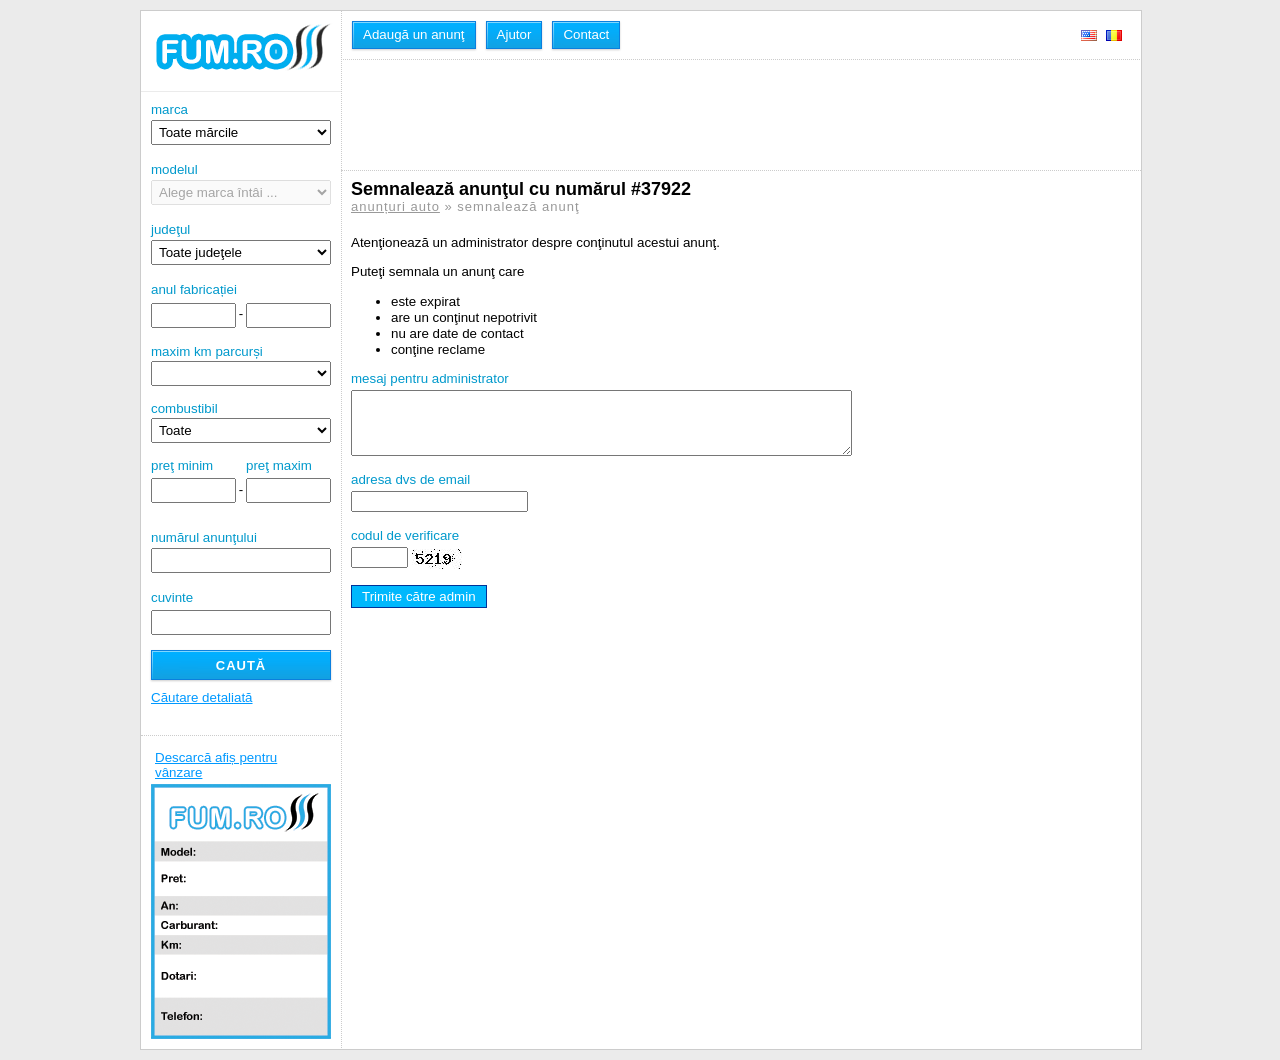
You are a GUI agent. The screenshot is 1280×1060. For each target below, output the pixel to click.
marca (241, 123)
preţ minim (182, 465)
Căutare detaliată (202, 697)
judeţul (241, 243)
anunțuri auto (395, 206)
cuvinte (172, 597)
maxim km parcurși (207, 351)
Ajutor (514, 34)
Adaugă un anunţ (414, 34)
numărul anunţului (241, 551)
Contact (586, 34)
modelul (241, 183)
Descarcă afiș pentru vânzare (216, 765)
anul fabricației (194, 289)
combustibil (184, 408)
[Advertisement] (715, 115)
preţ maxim (279, 465)
